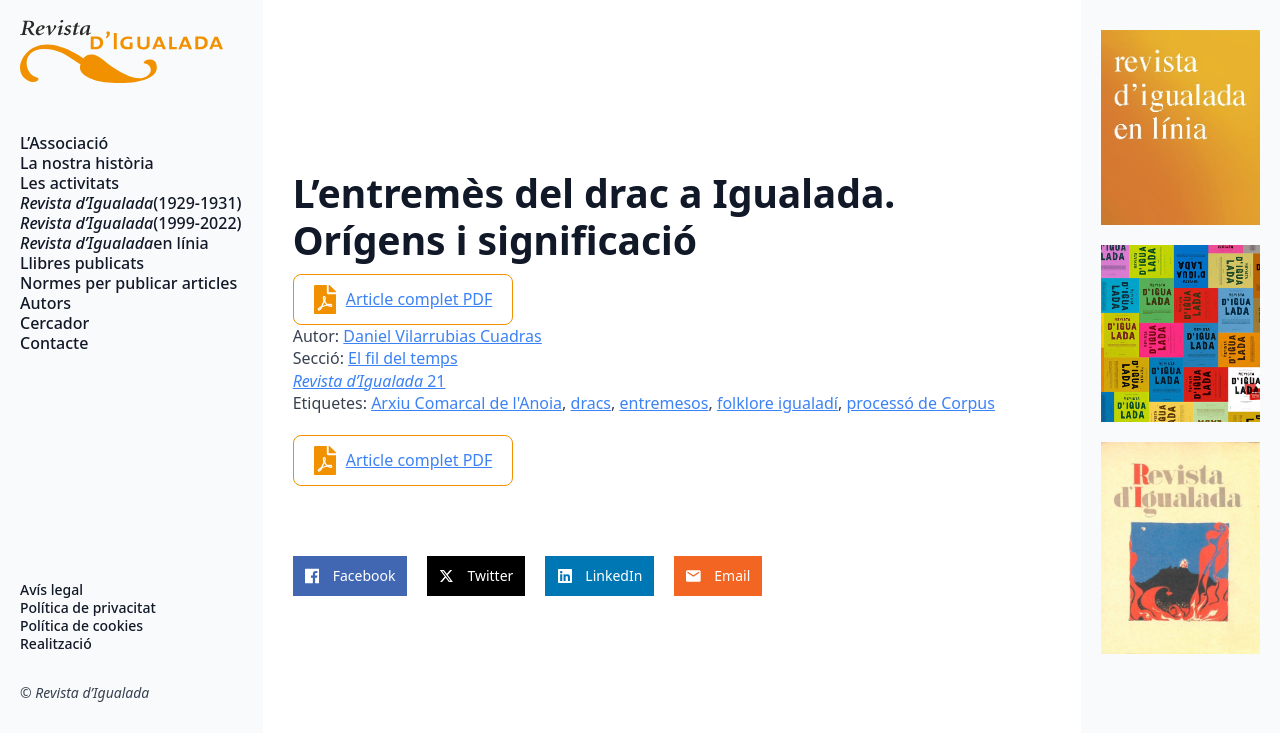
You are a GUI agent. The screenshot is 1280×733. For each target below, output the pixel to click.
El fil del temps (403, 358)
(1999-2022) (121, 223)
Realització (56, 644)
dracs (591, 403)
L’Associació (64, 143)
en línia (114, 243)
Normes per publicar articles (121, 283)
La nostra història (87, 163)
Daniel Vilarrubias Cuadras (442, 336)
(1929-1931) (121, 203)
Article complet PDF (419, 299)
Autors (45, 303)
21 (369, 381)
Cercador (54, 323)
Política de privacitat (88, 608)
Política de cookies (81, 626)
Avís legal (51, 590)
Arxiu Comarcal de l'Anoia (466, 403)
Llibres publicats (82, 263)
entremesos (663, 403)
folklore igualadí (777, 403)
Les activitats (69, 183)
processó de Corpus (920, 403)
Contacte (54, 343)
